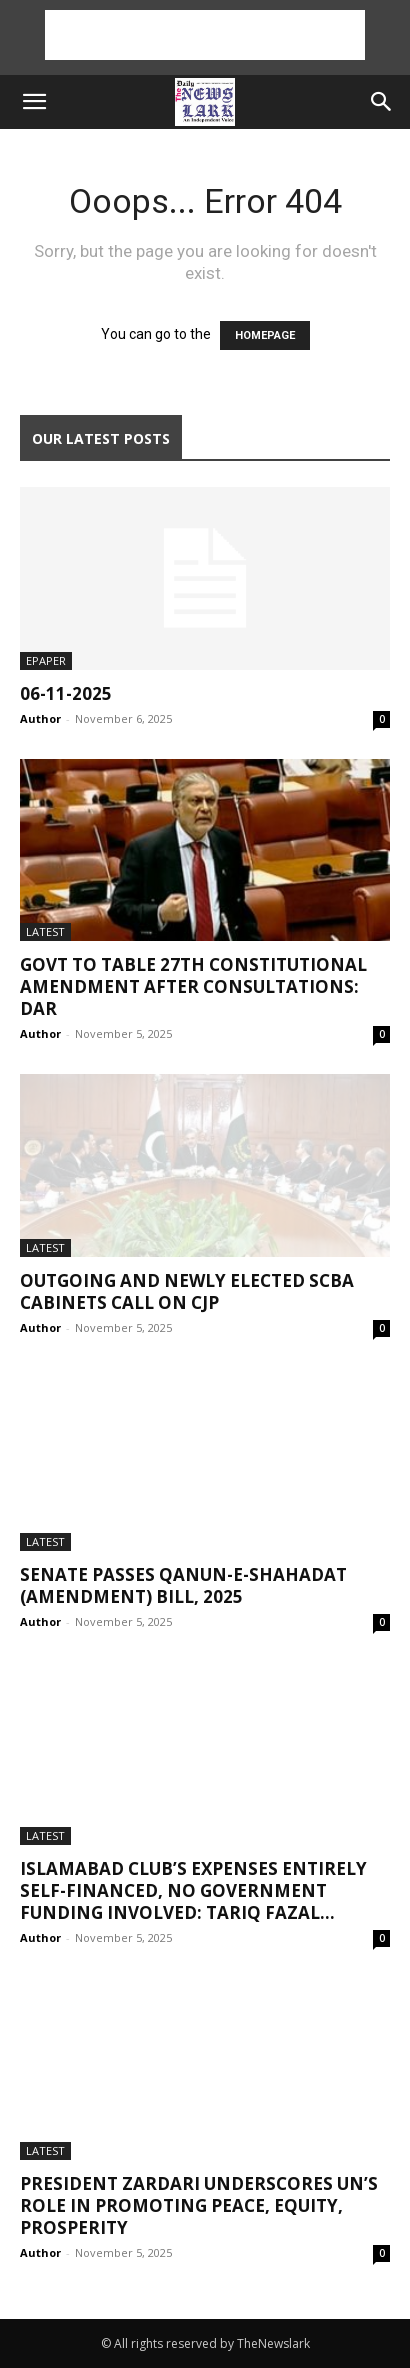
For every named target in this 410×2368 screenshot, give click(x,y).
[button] (34, 102)
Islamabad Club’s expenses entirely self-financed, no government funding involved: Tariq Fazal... (193, 1890)
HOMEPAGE (265, 335)
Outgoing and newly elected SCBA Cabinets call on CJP (187, 1291)
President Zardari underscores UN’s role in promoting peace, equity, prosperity (199, 2205)
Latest (45, 931)
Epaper (46, 660)
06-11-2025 (66, 693)
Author (40, 718)
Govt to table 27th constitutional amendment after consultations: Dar (193, 986)
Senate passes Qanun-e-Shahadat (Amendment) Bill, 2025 (183, 1585)
